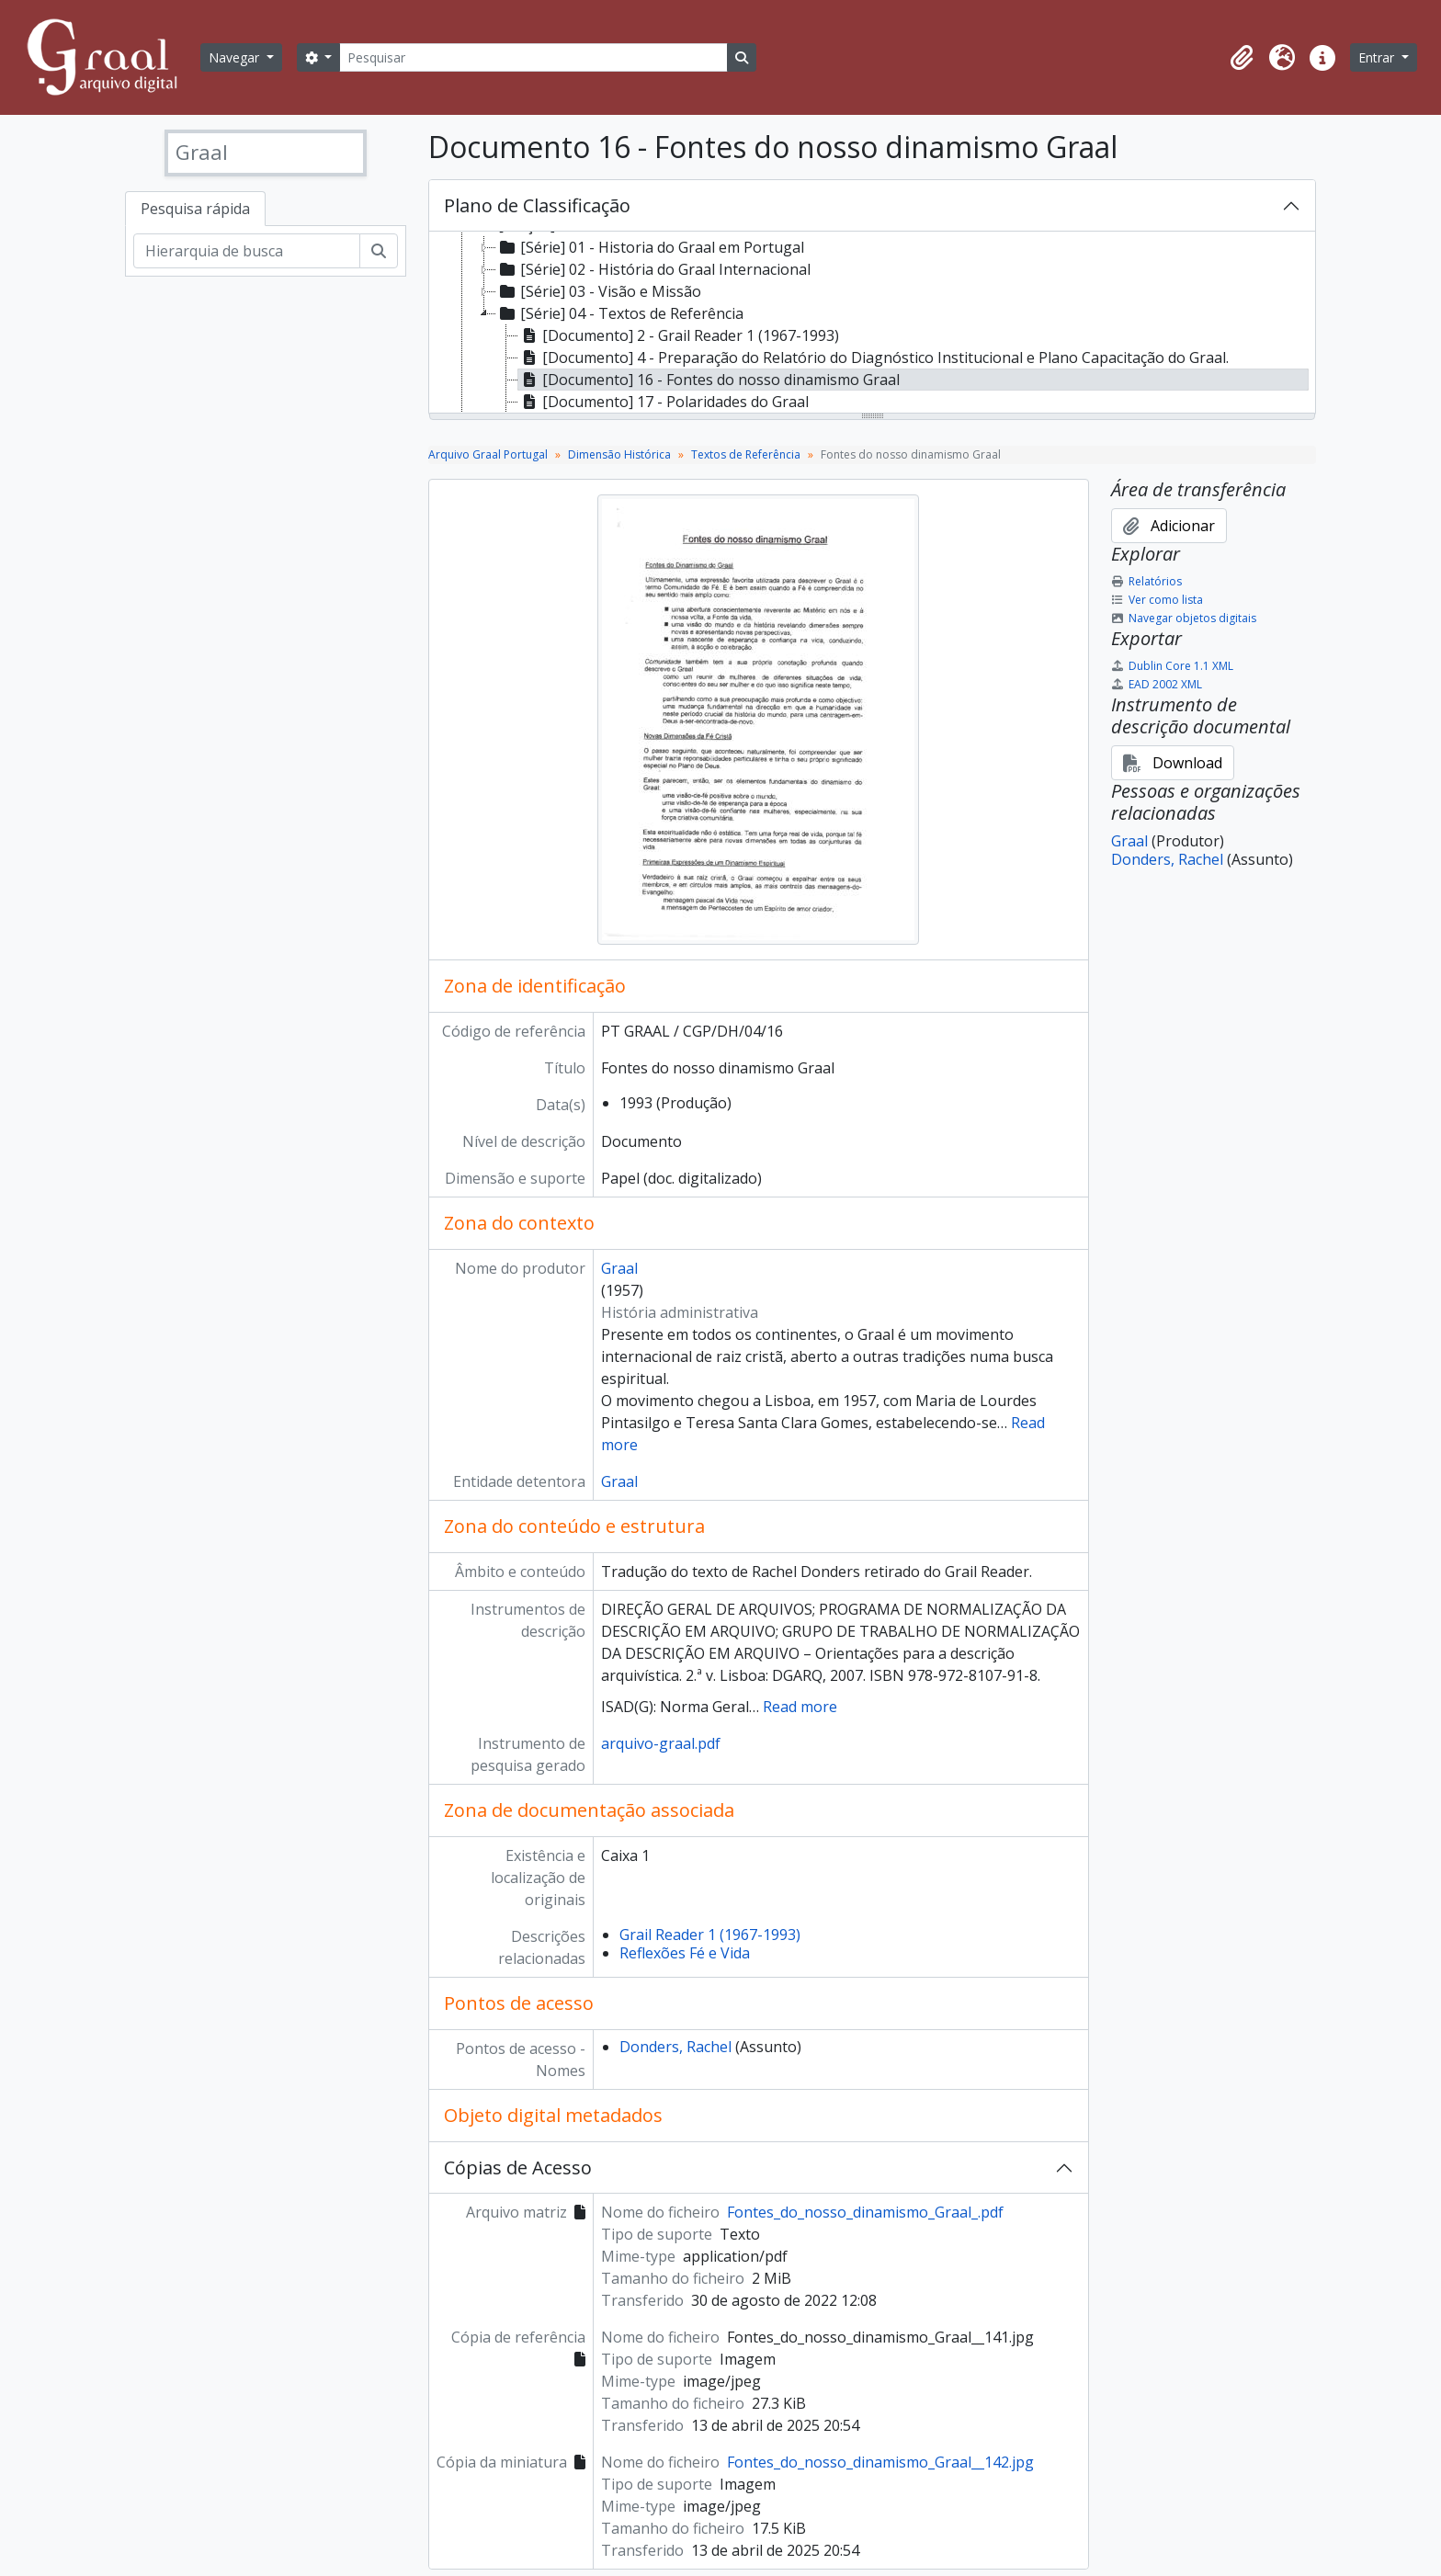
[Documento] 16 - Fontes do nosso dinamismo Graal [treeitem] (709, 380)
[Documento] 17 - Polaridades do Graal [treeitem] (663, 402)
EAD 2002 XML (1156, 684)
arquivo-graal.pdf (660, 1743)
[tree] (872, 323)
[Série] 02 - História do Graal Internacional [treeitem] (653, 269)
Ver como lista (1157, 599)
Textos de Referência (745, 454)
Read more (800, 1707)
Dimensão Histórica (619, 454)
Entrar (1378, 57)
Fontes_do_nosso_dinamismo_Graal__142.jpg (880, 2462)
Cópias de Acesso (518, 2167)
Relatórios (1146, 581)
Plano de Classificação (537, 205)
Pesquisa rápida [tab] (195, 209)
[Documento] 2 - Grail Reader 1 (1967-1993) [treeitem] (678, 335)
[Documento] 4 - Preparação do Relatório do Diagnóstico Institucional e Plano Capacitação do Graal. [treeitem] (873, 357)
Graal (619, 1268)
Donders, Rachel (675, 2047)
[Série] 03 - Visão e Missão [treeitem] (598, 291)
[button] (1241, 58)
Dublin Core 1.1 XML (1172, 666)
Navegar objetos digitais (1183, 618)
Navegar (236, 57)
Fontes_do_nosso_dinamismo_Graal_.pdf (865, 2212)
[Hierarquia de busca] (246, 250)
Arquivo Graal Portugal (488, 454)
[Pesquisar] (533, 57)
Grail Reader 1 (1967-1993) (709, 1934)
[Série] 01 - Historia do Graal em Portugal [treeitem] (650, 247)
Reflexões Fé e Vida (684, 1953)
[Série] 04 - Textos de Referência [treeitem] (619, 313)
